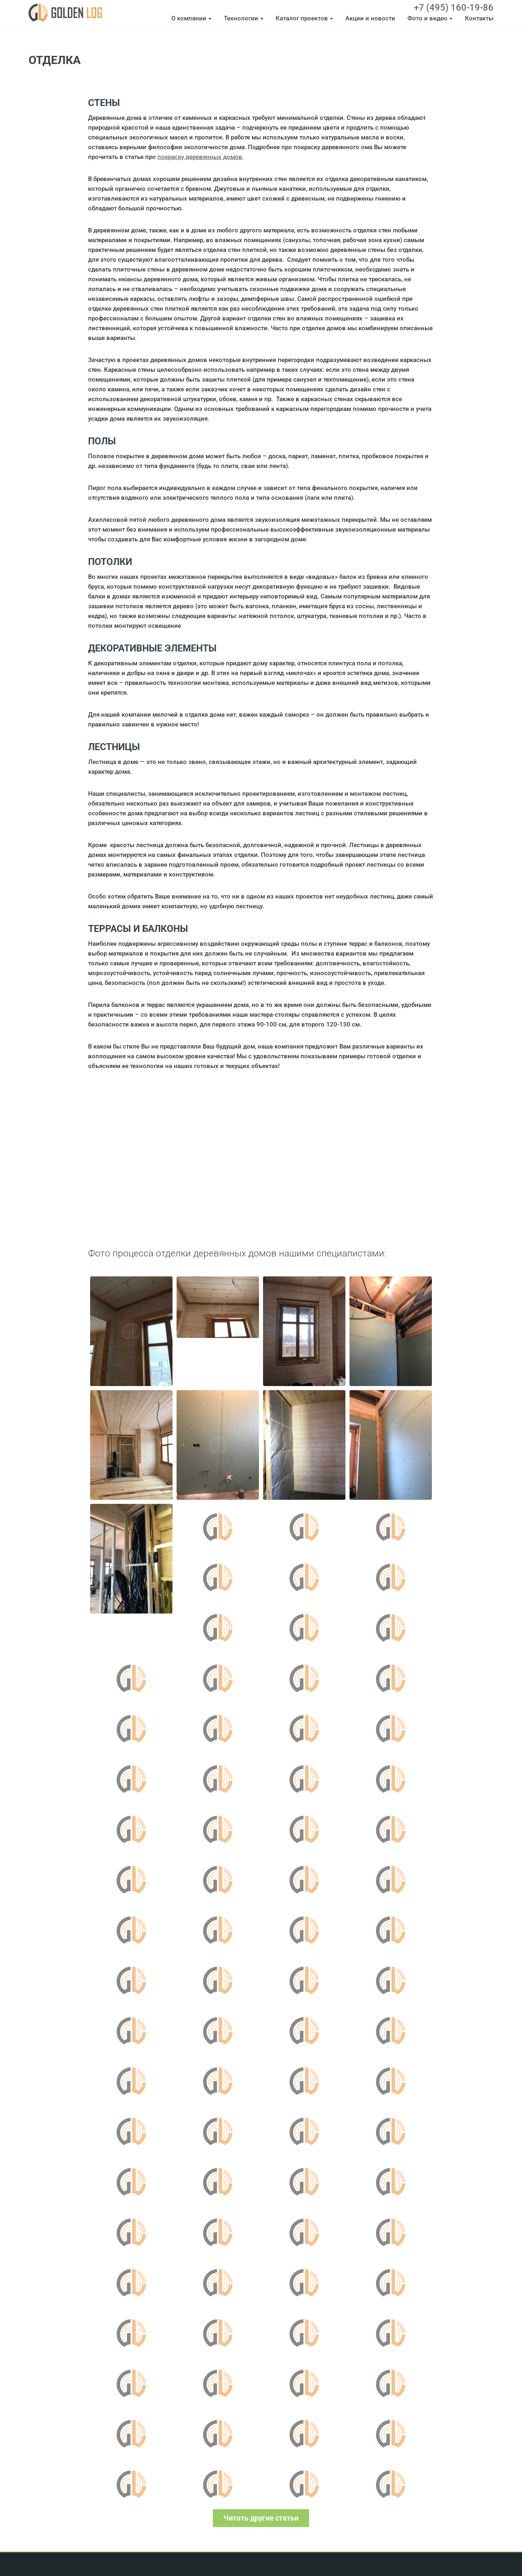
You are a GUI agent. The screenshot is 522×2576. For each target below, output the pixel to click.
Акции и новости (370, 18)
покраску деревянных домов (199, 157)
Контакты (479, 18)
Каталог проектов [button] (304, 18)
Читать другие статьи (261, 2518)
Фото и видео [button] (430, 18)
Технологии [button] (243, 18)
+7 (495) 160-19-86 (453, 8)
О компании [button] (191, 18)
